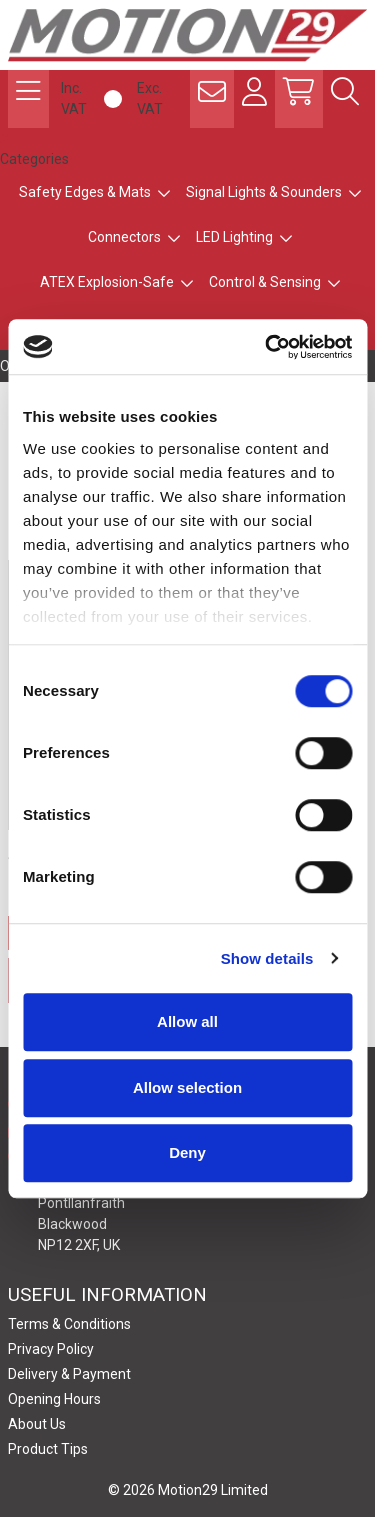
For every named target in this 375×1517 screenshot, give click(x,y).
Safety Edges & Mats (85, 192)
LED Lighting (234, 237)
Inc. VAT (74, 98)
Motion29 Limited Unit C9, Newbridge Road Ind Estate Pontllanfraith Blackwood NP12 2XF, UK (133, 1202)
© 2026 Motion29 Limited (188, 1490)
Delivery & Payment (69, 1374)
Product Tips (48, 1449)
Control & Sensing (265, 282)
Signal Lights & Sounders (264, 192)
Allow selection (187, 1087)
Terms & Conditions (69, 1324)
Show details (267, 958)
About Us (37, 1424)
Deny (187, 1152)
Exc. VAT (150, 98)
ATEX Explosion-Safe (107, 282)
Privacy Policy (51, 1349)
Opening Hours (54, 1399)
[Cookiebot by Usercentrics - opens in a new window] (267, 347)
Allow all (187, 1021)
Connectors (124, 237)
